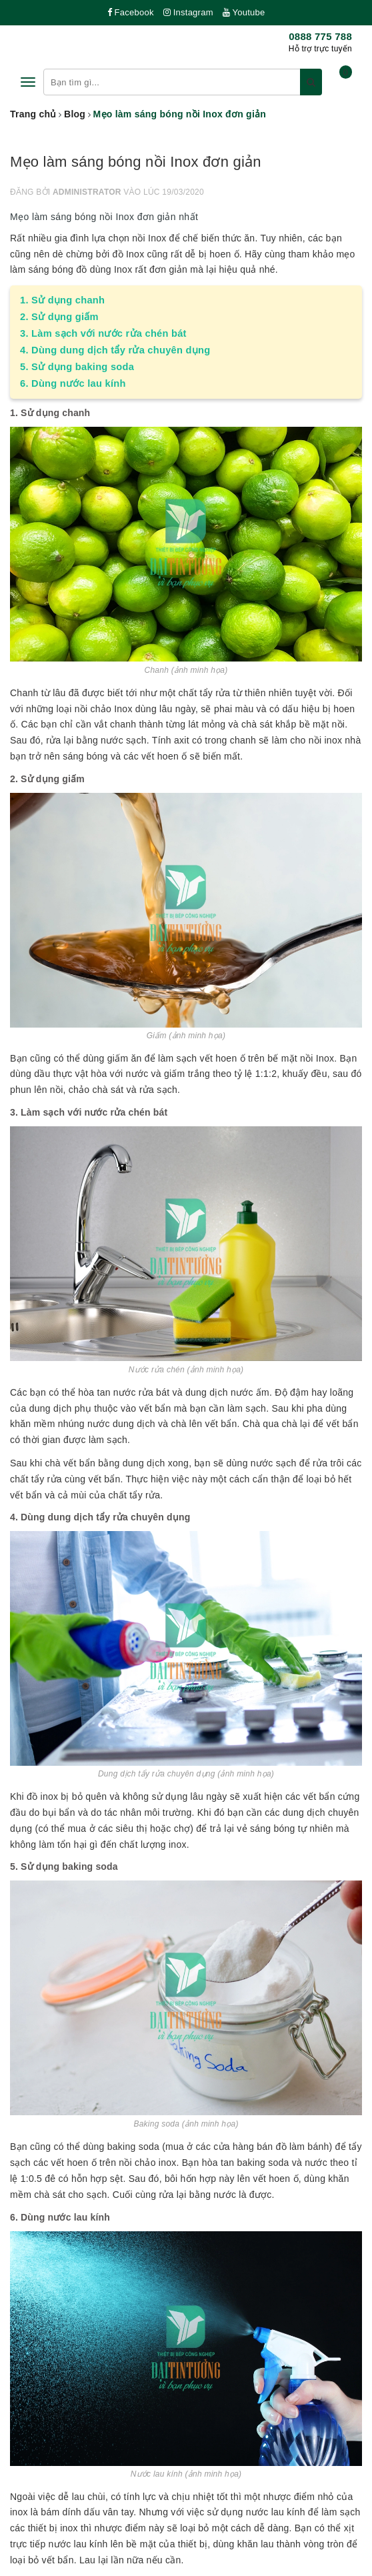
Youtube (244, 12)
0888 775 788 (320, 36)
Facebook (130, 12)
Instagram (188, 12)
